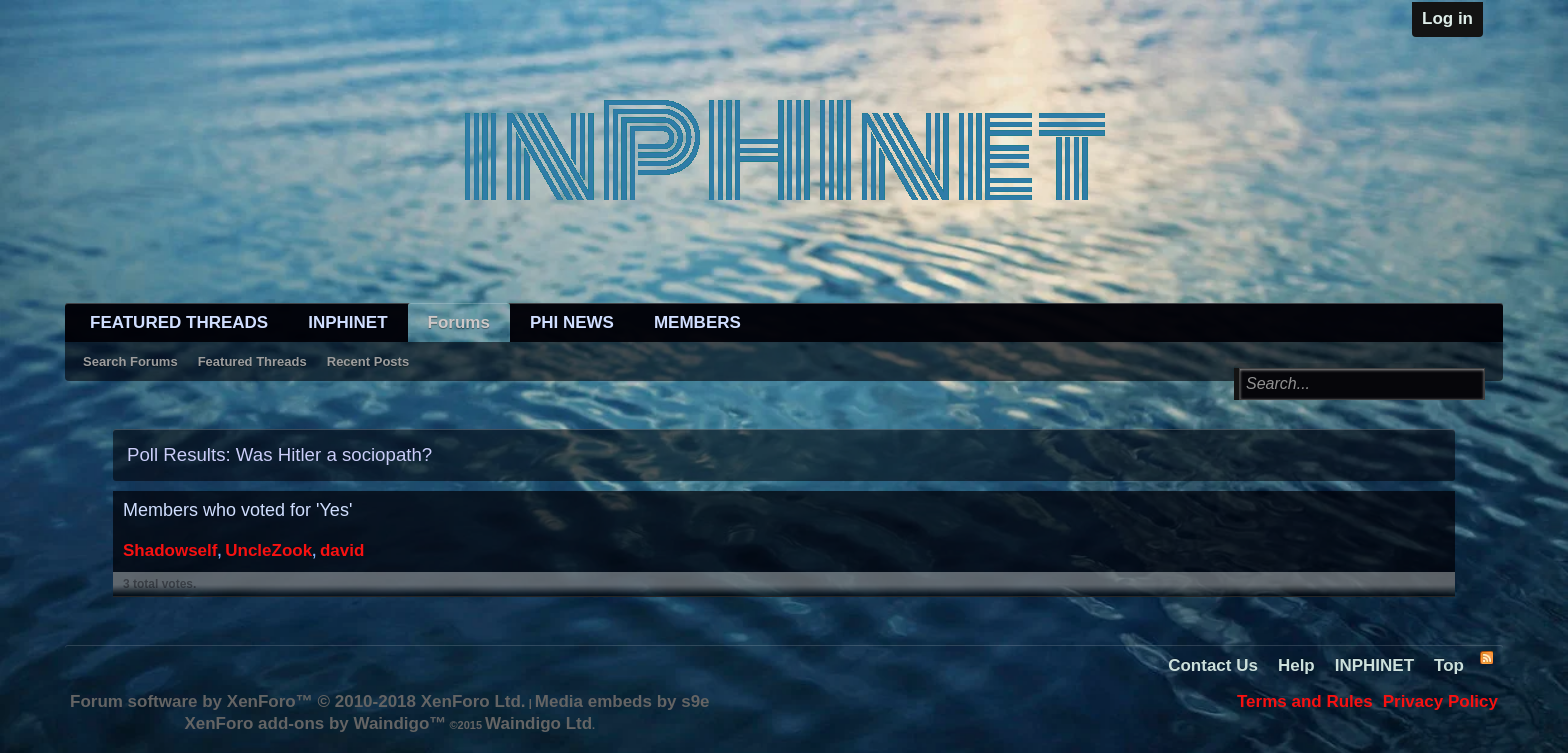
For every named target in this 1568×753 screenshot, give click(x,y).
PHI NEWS (572, 322)
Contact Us (1213, 665)
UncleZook (268, 550)
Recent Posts (368, 361)
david (342, 550)
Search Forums (130, 361)
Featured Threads (252, 361)
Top (1449, 665)
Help (1296, 665)
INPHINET (347, 322)
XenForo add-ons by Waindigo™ (315, 723)
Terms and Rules (1305, 701)
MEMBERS (697, 322)
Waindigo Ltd (538, 723)
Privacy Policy (1440, 701)
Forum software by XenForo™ (298, 701)
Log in (1447, 18)
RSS (1486, 657)
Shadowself (170, 550)
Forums (459, 322)
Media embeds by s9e (622, 701)
